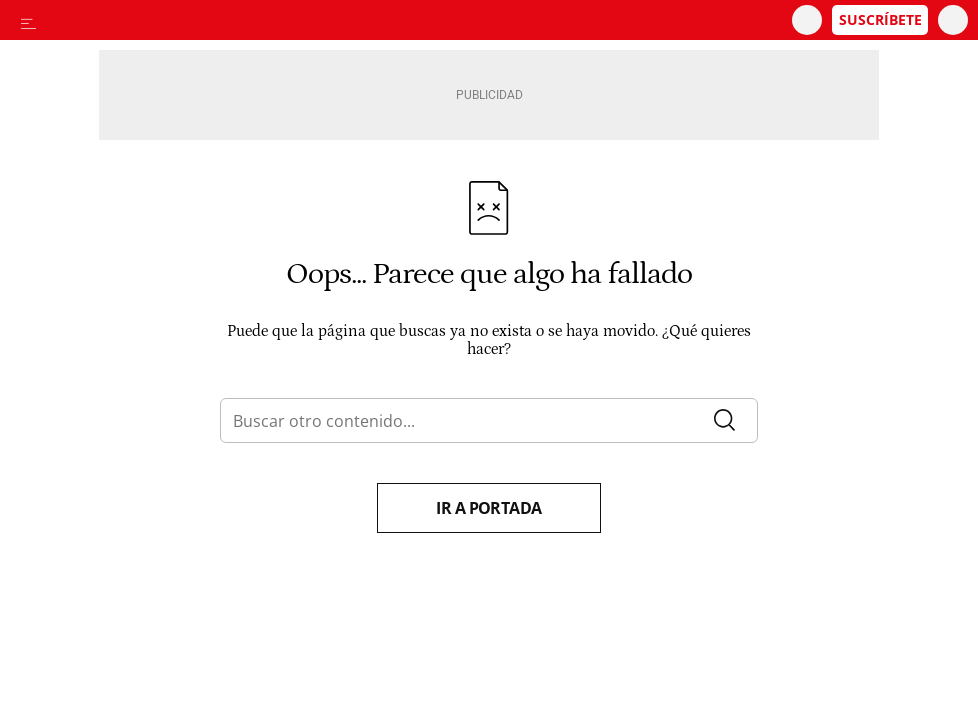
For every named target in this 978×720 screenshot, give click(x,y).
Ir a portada (489, 508)
